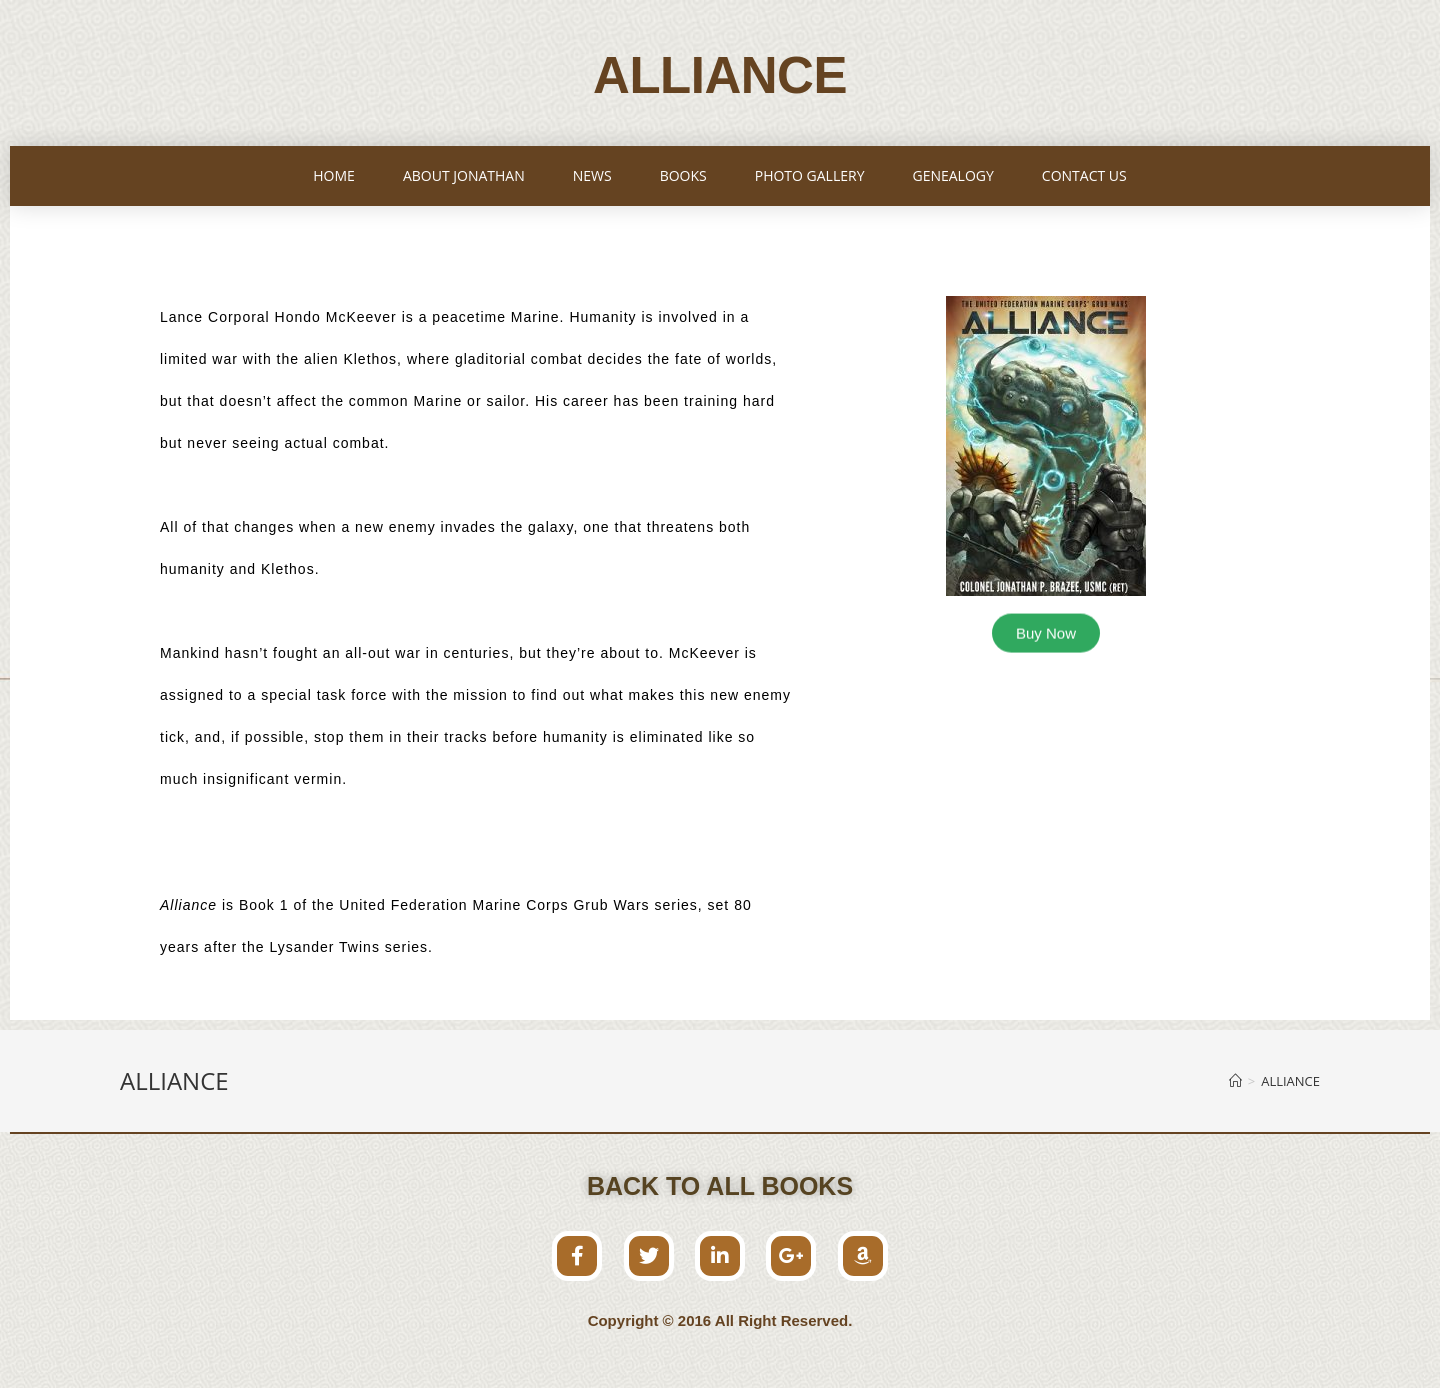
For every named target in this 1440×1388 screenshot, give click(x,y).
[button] (1046, 630)
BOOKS (683, 175)
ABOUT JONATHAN (464, 175)
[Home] (1235, 1081)
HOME (334, 175)
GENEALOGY (952, 175)
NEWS (592, 175)
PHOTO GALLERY (810, 175)
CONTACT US (1084, 175)
